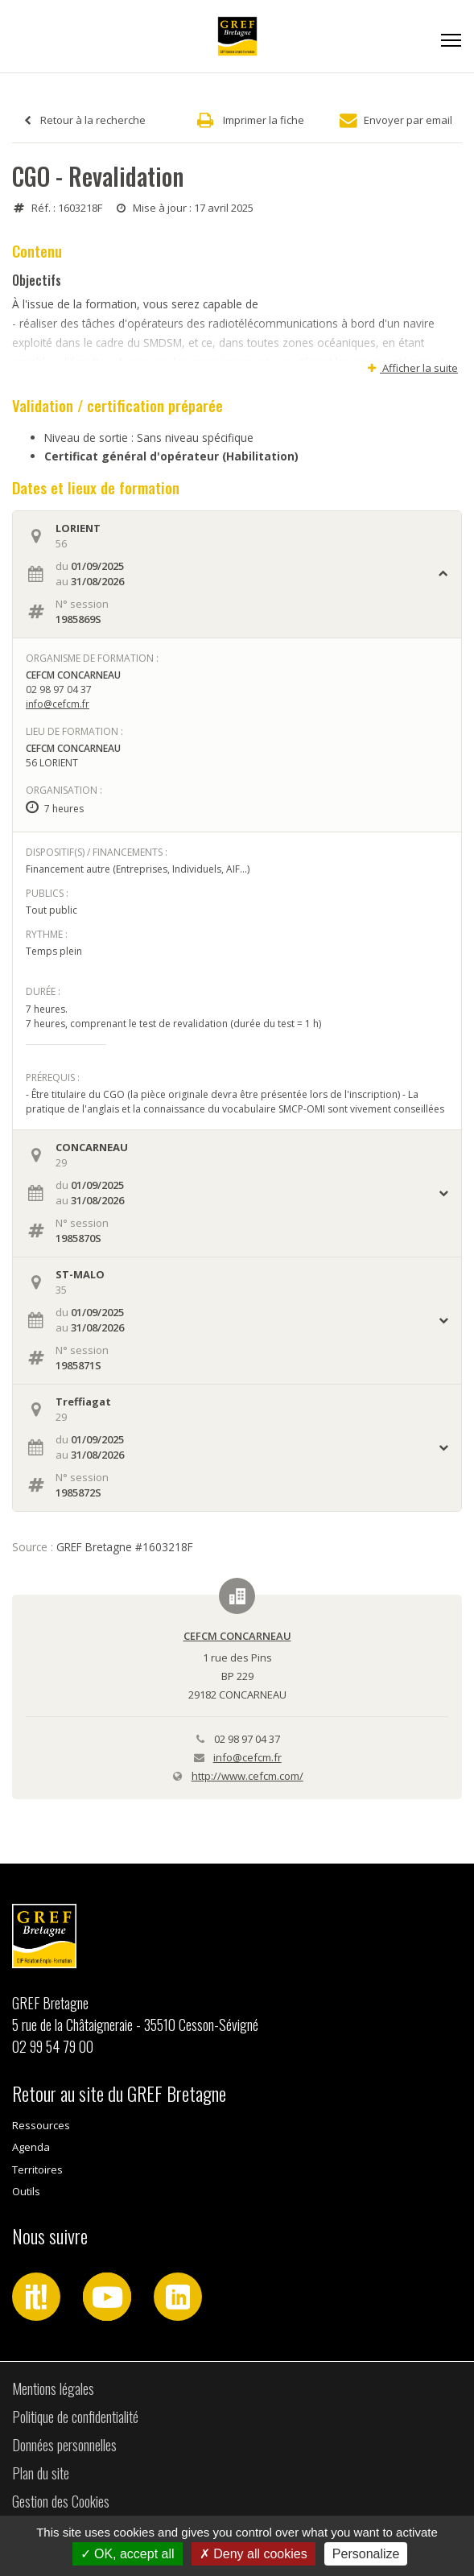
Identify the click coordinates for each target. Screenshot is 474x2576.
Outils (26, 2191)
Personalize (366, 2554)
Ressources (41, 2125)
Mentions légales (53, 2388)
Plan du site (40, 2472)
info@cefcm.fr (57, 704)
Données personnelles (64, 2444)
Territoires (37, 2169)
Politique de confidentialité (75, 2416)
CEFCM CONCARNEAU (237, 1636)
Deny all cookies (253, 2554)
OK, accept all (127, 2554)
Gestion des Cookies (60, 2501)
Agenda (31, 2147)
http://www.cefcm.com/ (247, 1776)
